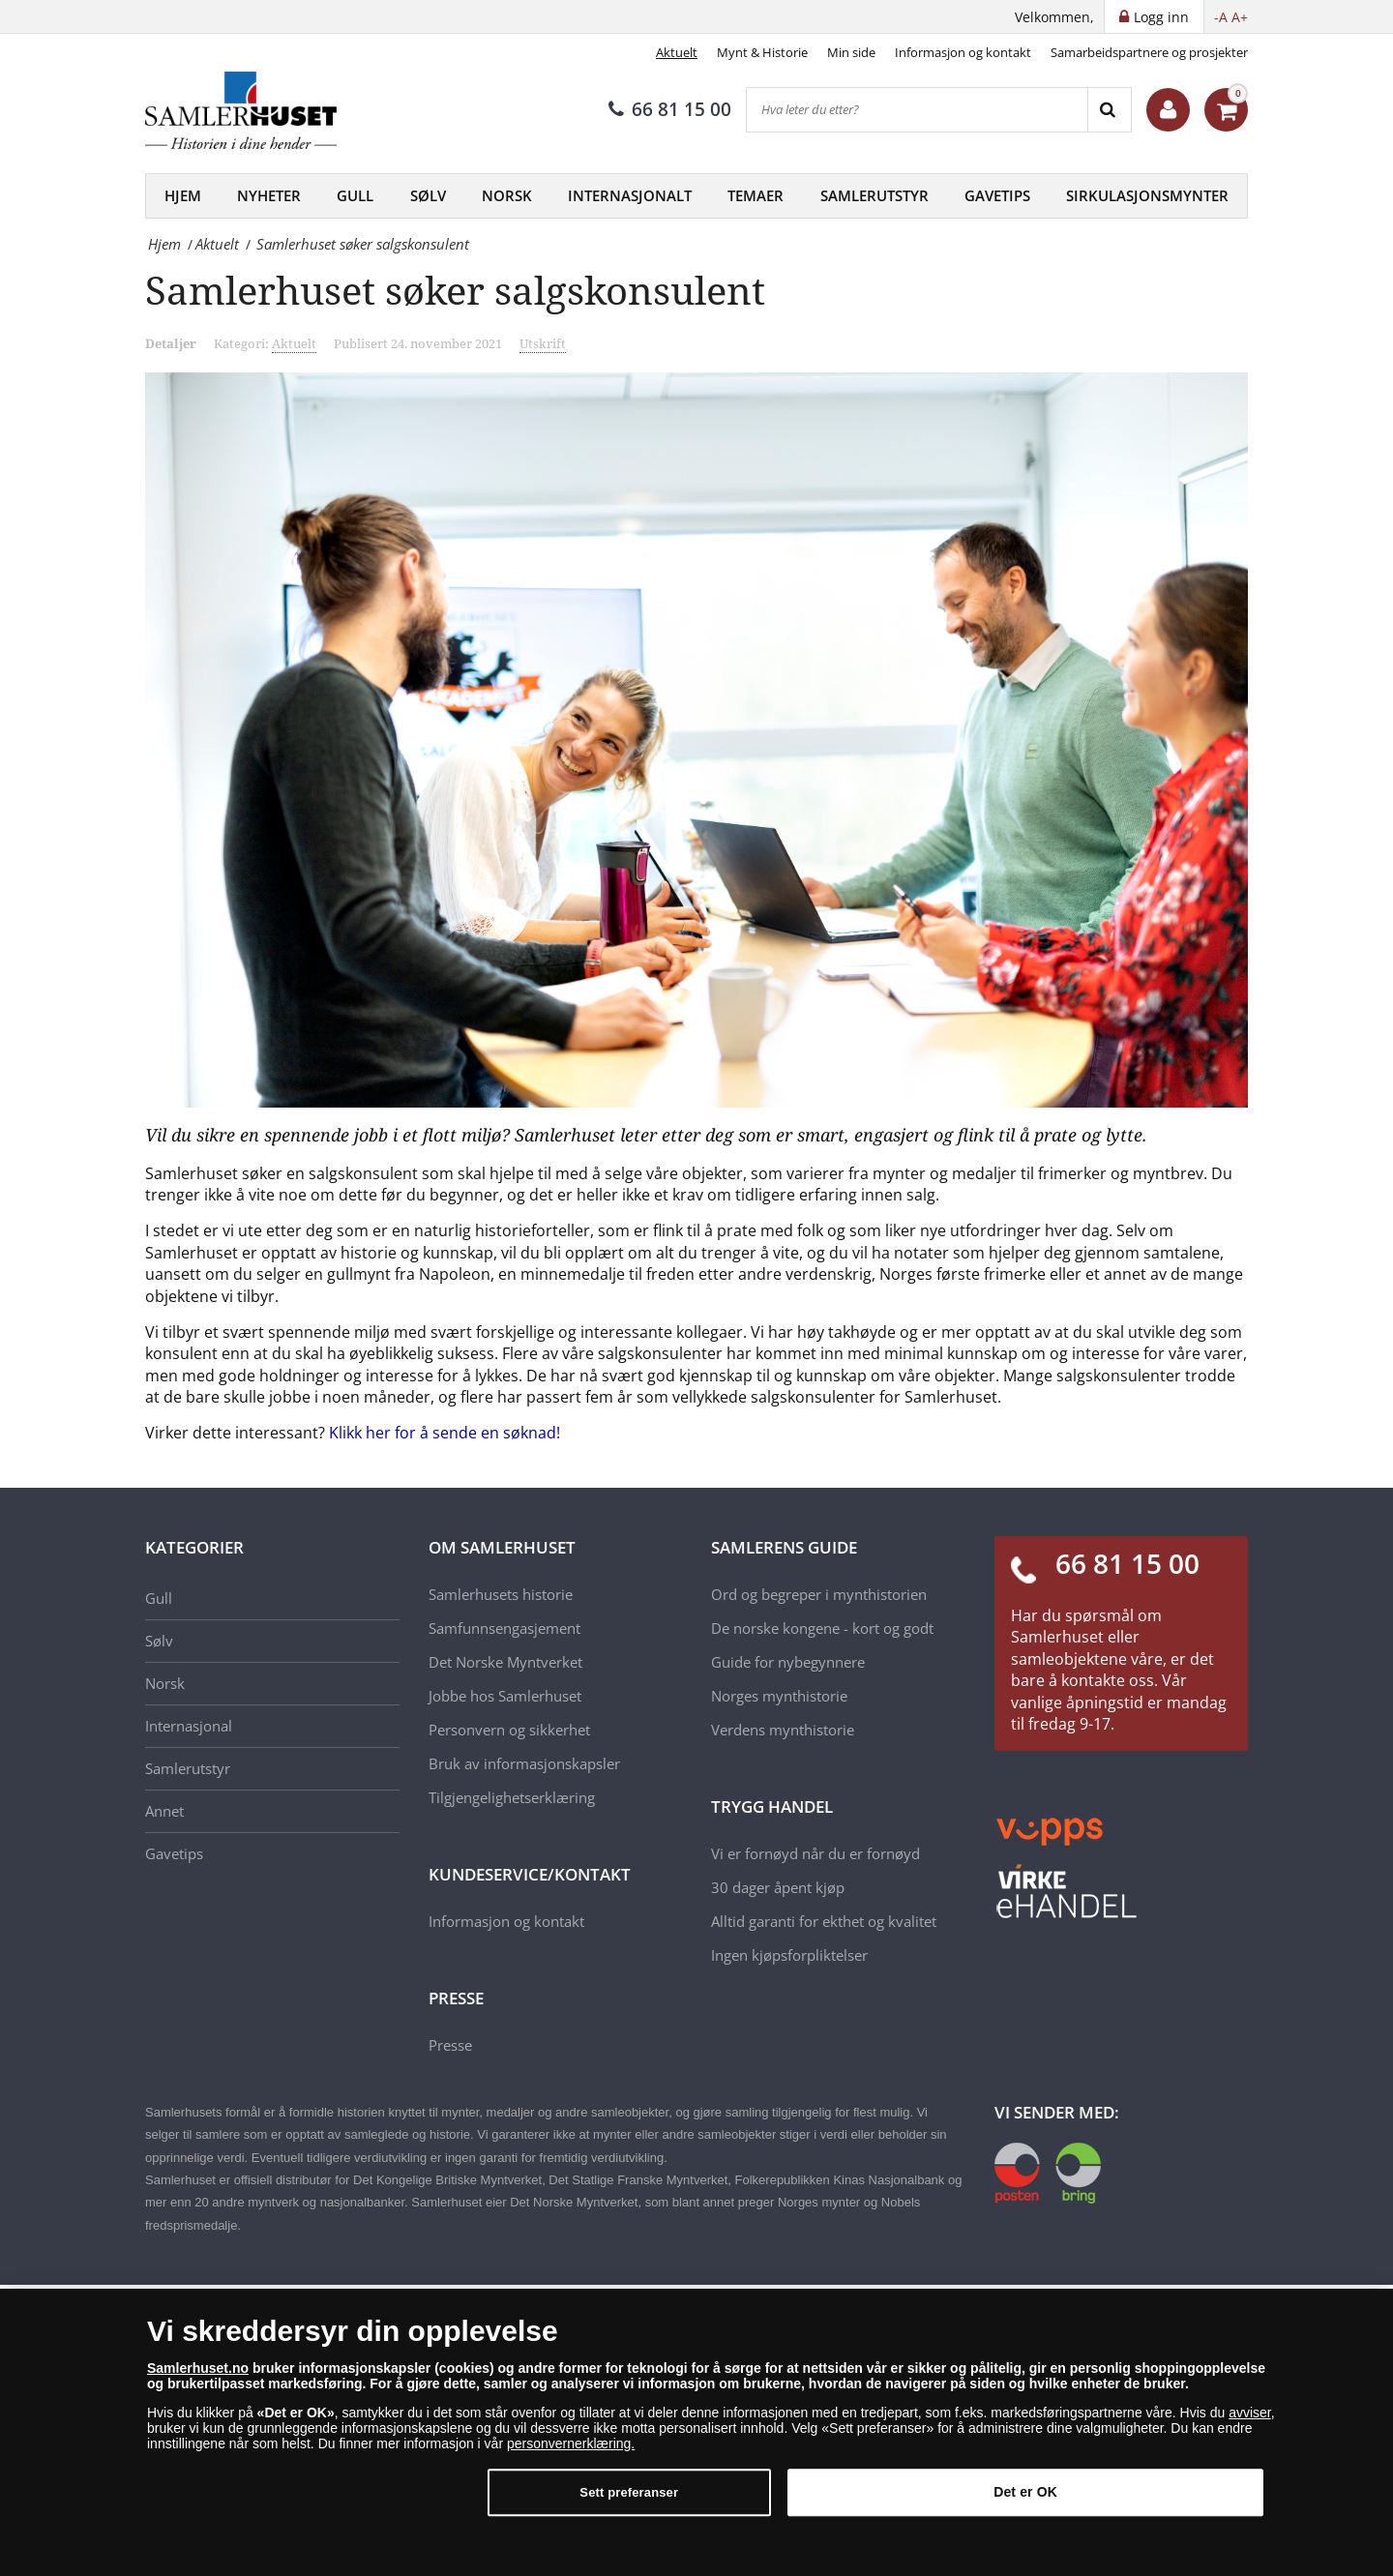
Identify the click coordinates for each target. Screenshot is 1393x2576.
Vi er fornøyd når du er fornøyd (815, 1853)
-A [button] (1221, 17)
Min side (851, 52)
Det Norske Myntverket (505, 1662)
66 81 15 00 (669, 109)
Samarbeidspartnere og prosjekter (1149, 52)
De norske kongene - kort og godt (822, 1628)
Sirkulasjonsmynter (1147, 195)
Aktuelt (676, 52)
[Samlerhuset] (242, 110)
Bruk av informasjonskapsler (524, 1763)
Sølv (428, 195)
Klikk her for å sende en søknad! (444, 1432)
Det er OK (1025, 2493)
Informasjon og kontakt (963, 52)
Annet (164, 1811)
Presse (450, 2045)
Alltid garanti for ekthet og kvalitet (823, 1921)
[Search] (1109, 110)
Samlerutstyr (874, 195)
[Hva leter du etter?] (917, 110)
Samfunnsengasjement (504, 1628)
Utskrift (542, 343)
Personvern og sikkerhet (509, 1729)
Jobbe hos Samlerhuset (505, 1695)
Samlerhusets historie (501, 1594)
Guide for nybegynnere (788, 1662)
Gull (355, 195)
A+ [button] (1239, 17)
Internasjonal (188, 1725)
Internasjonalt (630, 195)
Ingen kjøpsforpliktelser (789, 1955)
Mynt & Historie (762, 52)
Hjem (182, 195)
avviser (1250, 2412)
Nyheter (269, 195)
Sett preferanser (628, 2493)
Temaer (755, 195)
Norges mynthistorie (779, 1695)
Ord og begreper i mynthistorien (819, 1594)
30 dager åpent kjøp (778, 1887)
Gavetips (997, 195)
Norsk (507, 195)
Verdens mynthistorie (782, 1729)
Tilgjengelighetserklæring (512, 1797)
